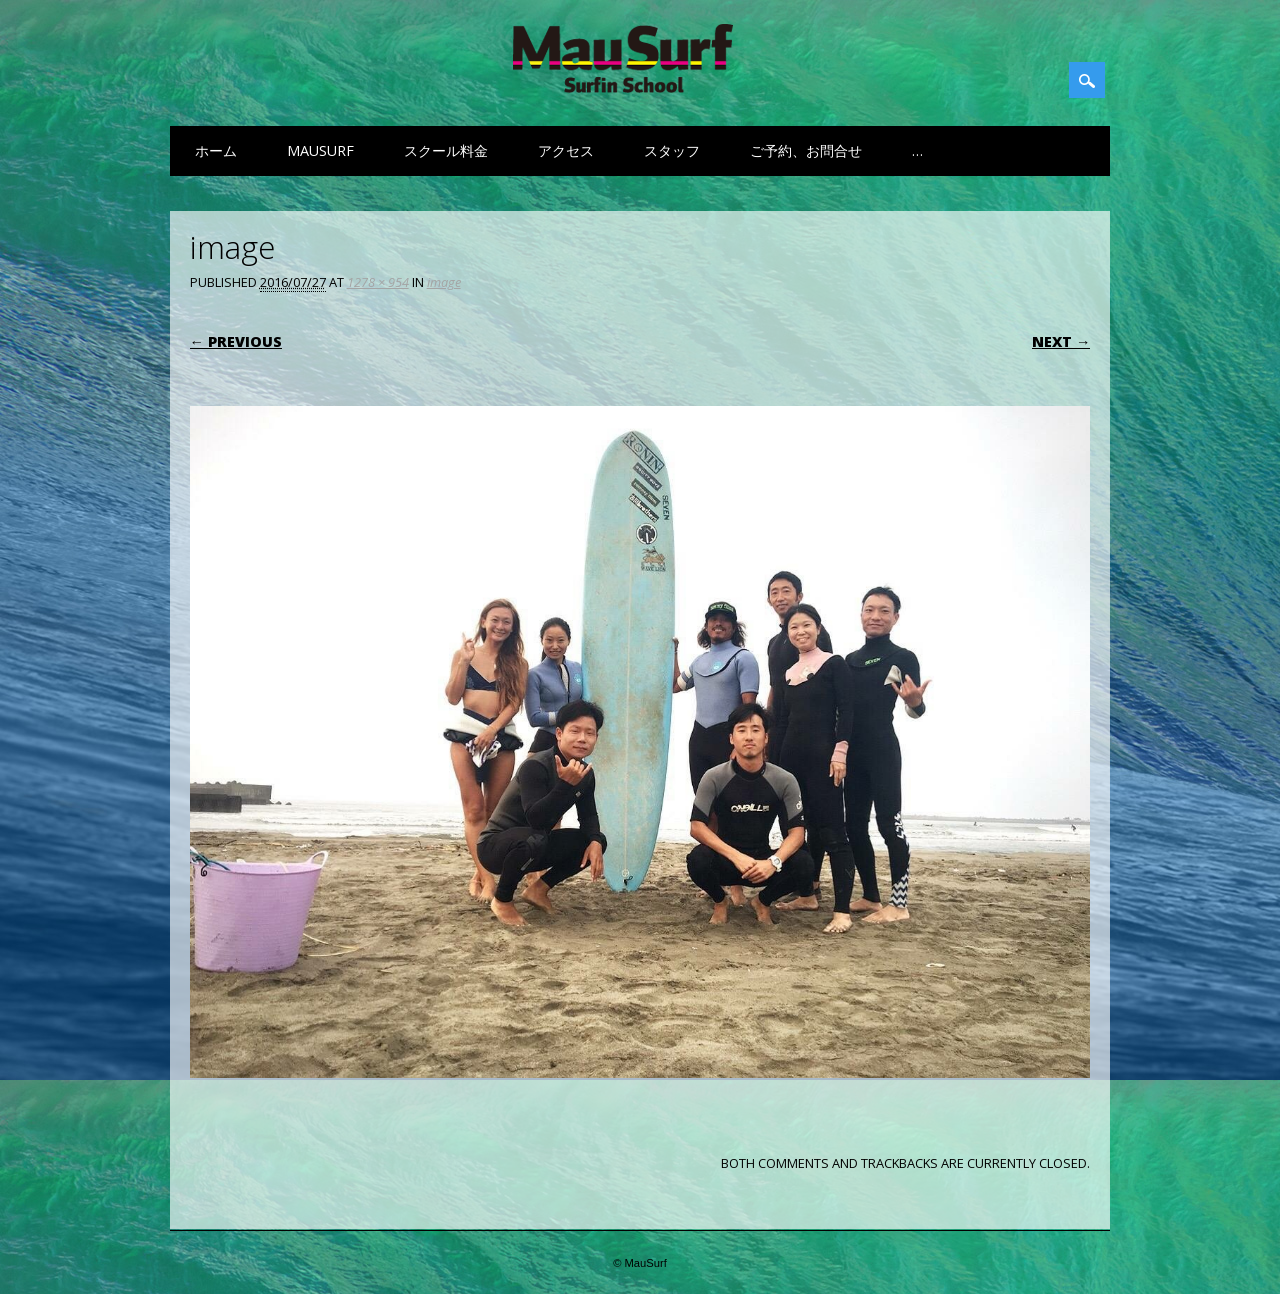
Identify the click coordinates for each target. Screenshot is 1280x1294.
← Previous (236, 341)
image (444, 282)
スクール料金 (446, 150)
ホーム (216, 150)
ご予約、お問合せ (806, 150)
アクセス (566, 150)
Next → (1061, 341)
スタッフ (672, 150)
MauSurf (320, 150)
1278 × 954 (378, 282)
